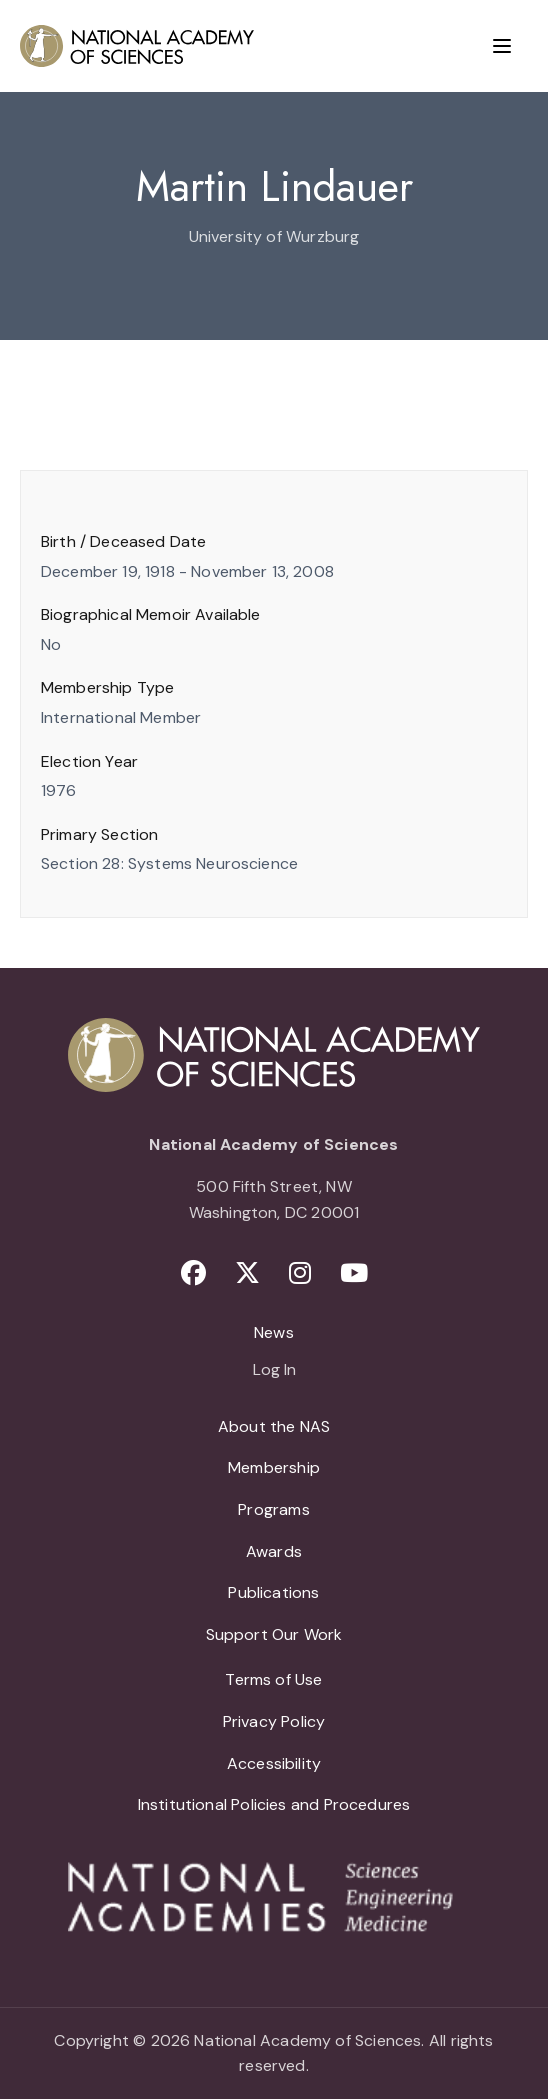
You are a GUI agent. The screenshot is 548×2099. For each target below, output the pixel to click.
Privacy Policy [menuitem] (274, 1721)
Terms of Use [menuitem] (273, 1679)
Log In (274, 1371)
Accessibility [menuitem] (274, 1763)
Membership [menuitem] (274, 1467)
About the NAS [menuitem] (274, 1426)
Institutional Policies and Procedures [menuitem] (274, 1804)
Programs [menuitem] (273, 1509)
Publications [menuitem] (273, 1592)
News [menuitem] (274, 1332)
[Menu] (502, 46)
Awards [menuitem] (274, 1551)
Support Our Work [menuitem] (274, 1634)
